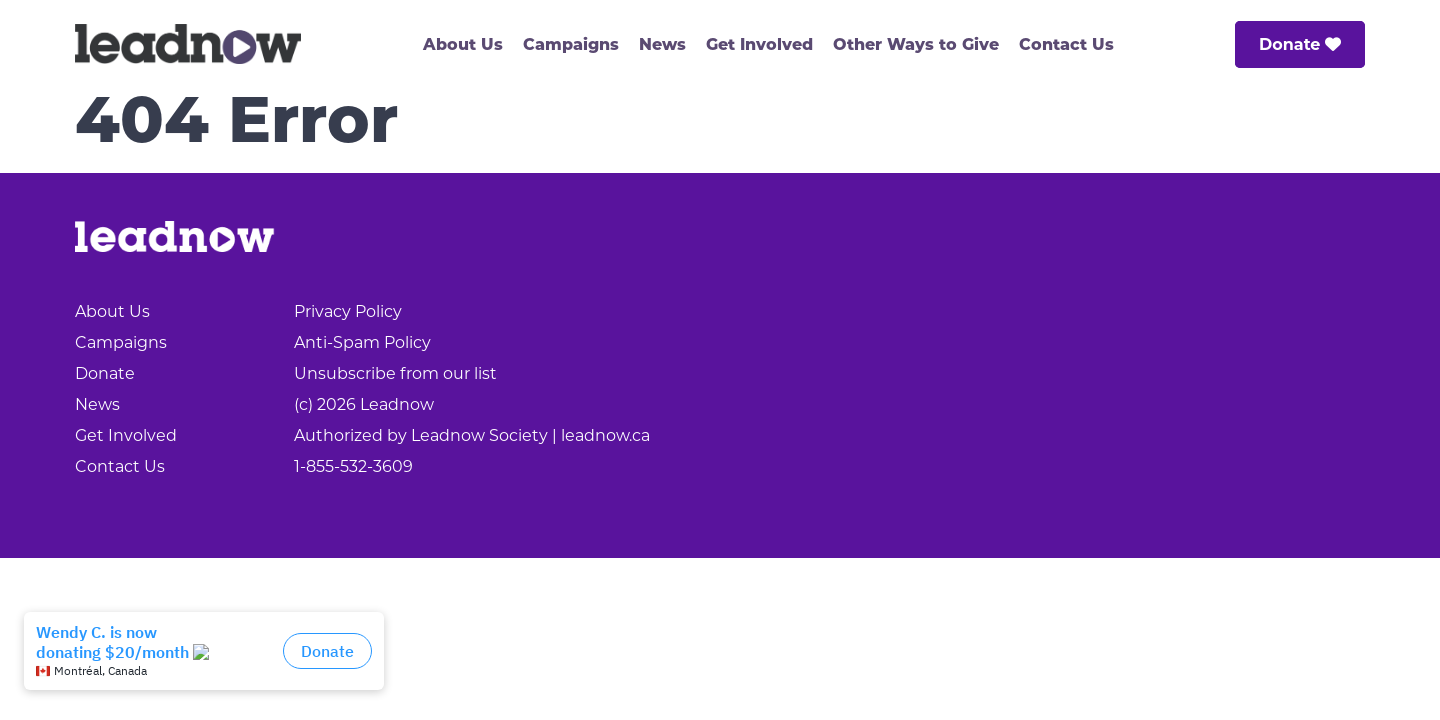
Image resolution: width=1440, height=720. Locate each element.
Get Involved (759, 46)
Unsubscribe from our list (395, 373)
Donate (1300, 44)
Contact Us (1066, 46)
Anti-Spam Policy (362, 342)
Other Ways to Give (916, 46)
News (662, 46)
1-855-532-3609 (353, 466)
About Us (463, 46)
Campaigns (571, 46)
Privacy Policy (348, 311)
